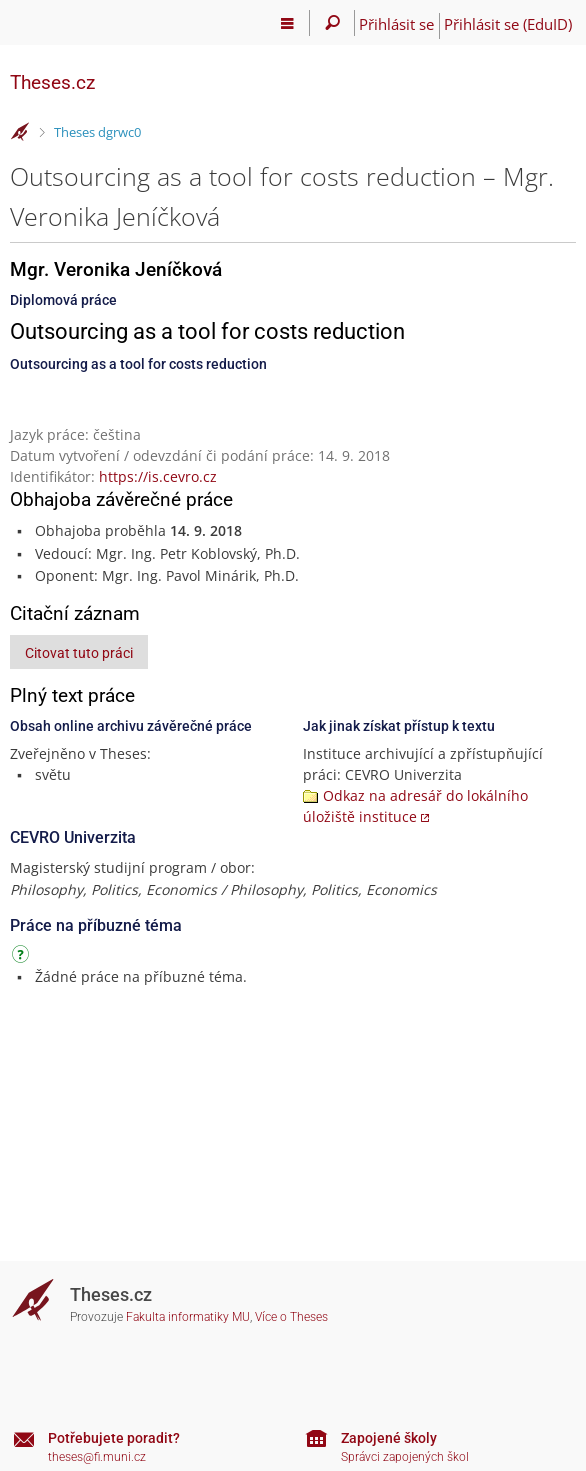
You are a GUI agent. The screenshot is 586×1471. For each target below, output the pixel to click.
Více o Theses (291, 1317)
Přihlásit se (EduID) (508, 24)
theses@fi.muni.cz (97, 1457)
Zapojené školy (389, 1438)
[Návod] (23, 957)
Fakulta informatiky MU (188, 1317)
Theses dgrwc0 (97, 132)
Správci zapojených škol (405, 1457)
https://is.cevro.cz (158, 476)
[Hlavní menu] (287, 23)
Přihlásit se (396, 24)
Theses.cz (52, 82)
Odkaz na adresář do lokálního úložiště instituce (415, 806)
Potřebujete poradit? (114, 1438)
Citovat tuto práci (79, 653)
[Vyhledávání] (332, 23)
